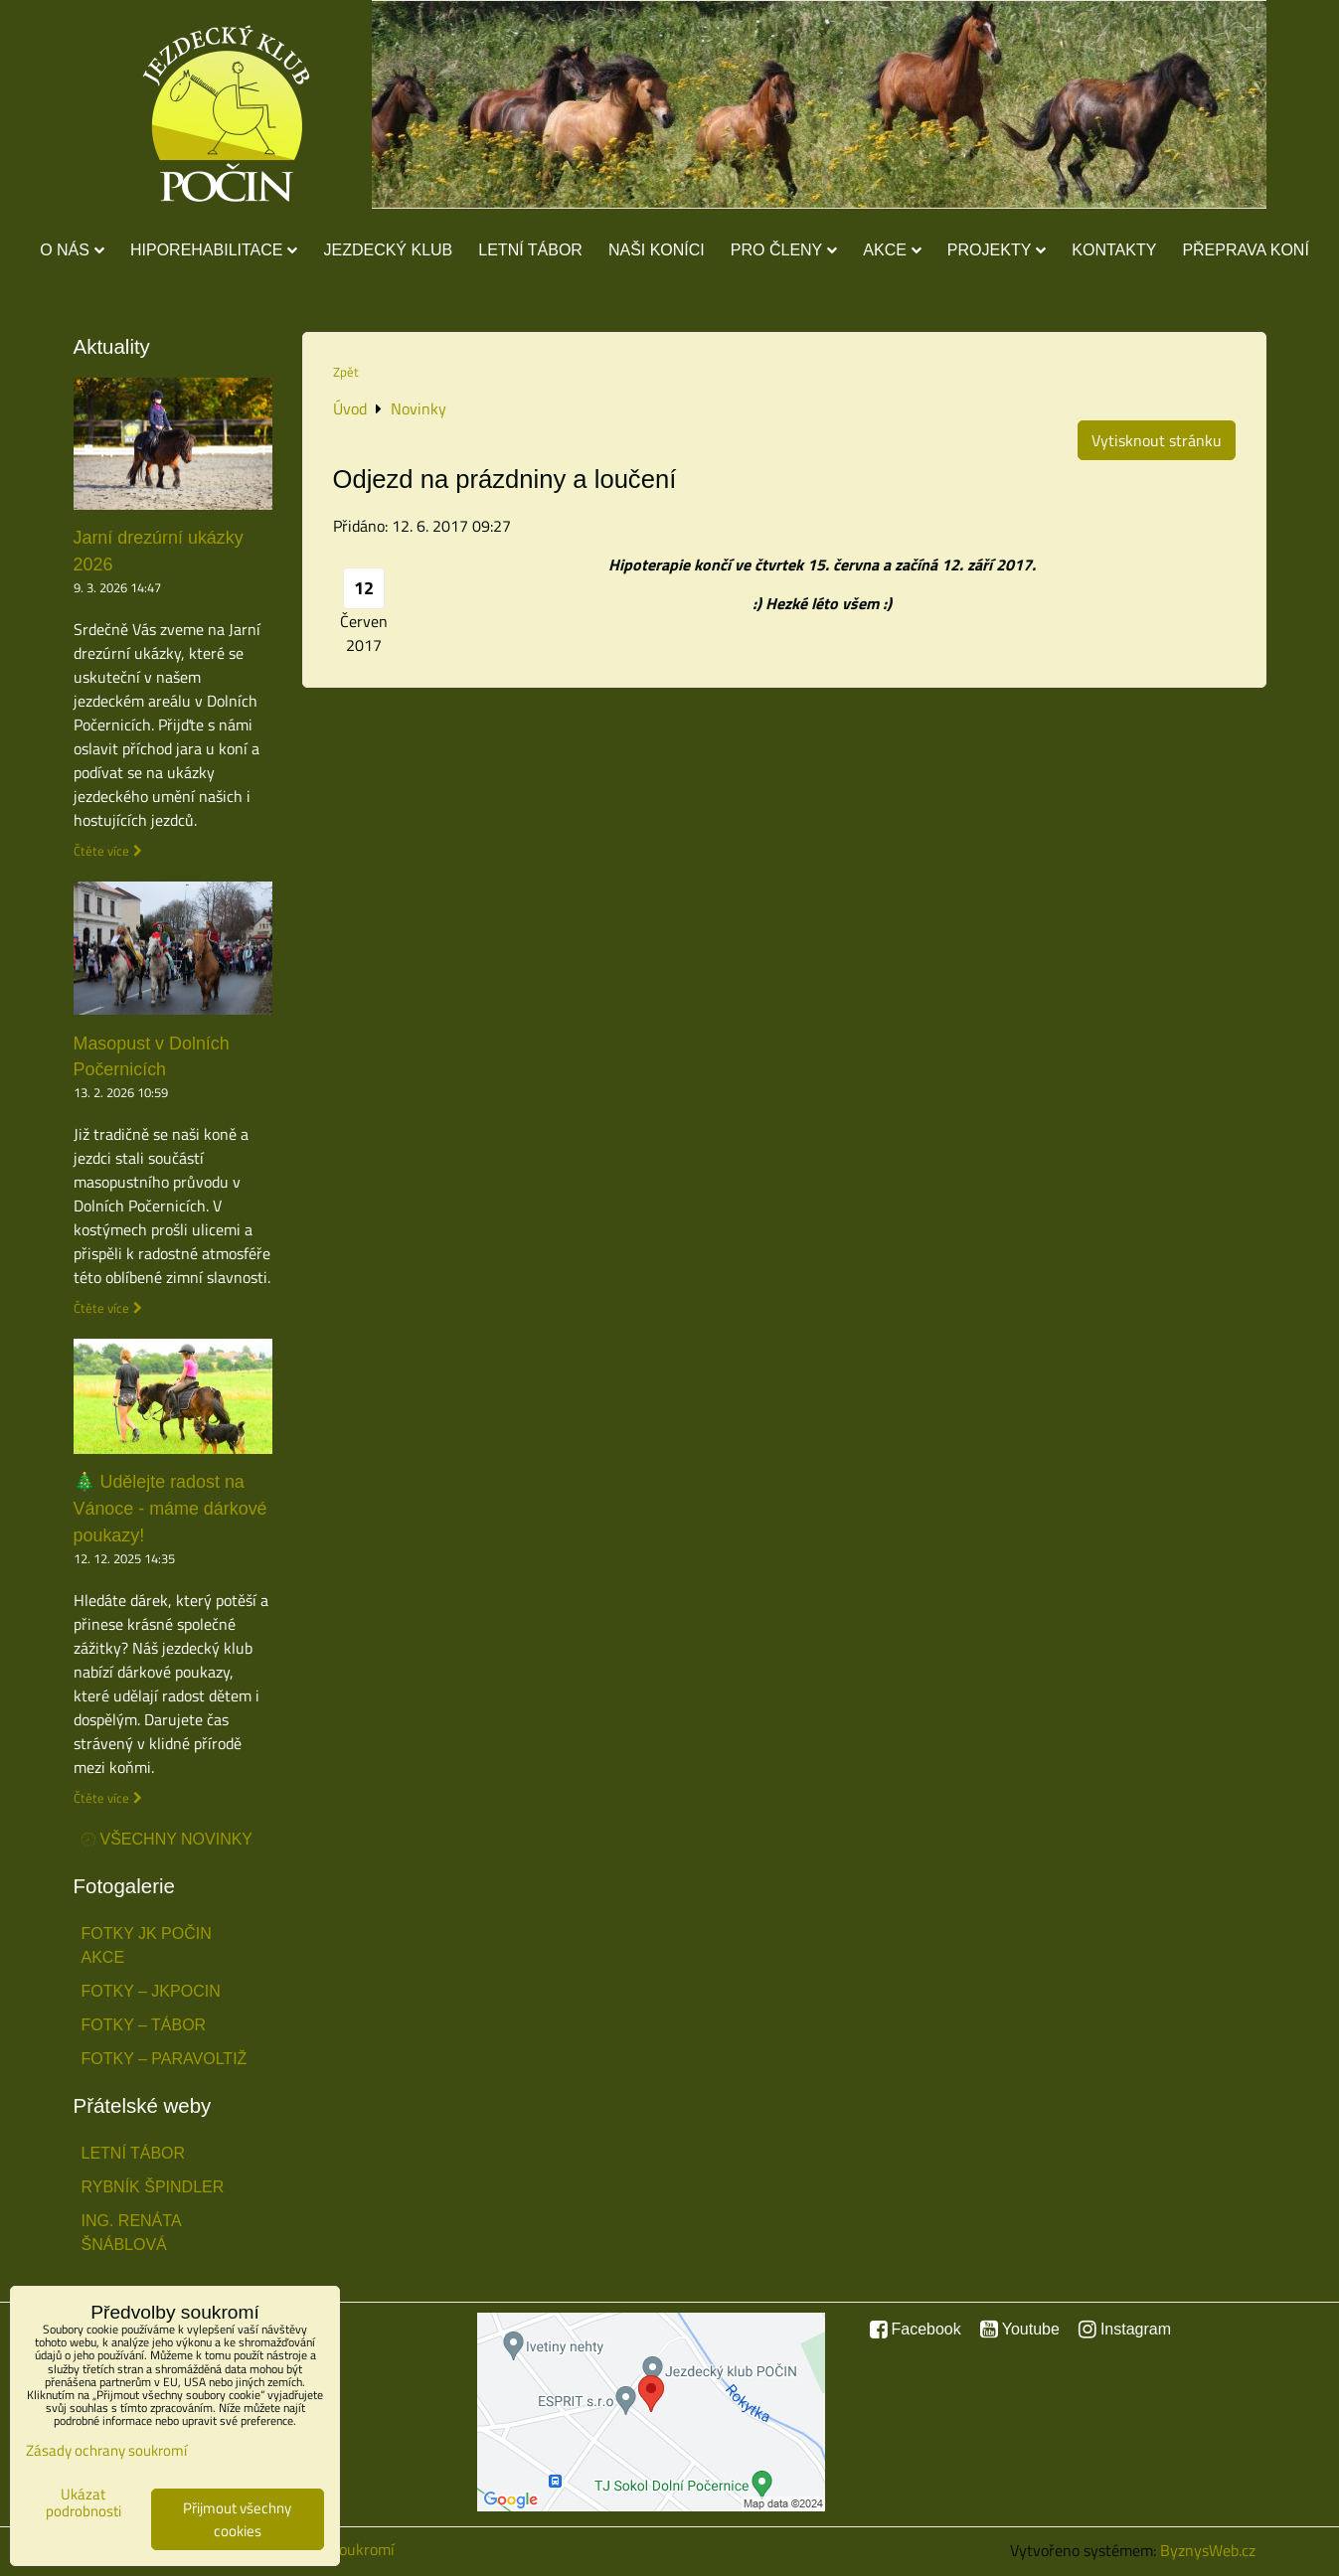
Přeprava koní (1245, 250)
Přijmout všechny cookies (237, 2519)
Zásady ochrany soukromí (106, 2450)
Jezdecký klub (387, 250)
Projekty (996, 250)
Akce (892, 250)
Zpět (346, 372)
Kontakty (1114, 250)
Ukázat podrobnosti (83, 2503)
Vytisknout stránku (1156, 440)
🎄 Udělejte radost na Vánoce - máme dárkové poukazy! (170, 1508)
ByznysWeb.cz (1207, 2550)
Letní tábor (530, 250)
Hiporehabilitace (214, 250)
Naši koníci (656, 250)
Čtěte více (101, 851)
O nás (72, 250)
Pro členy (784, 250)
